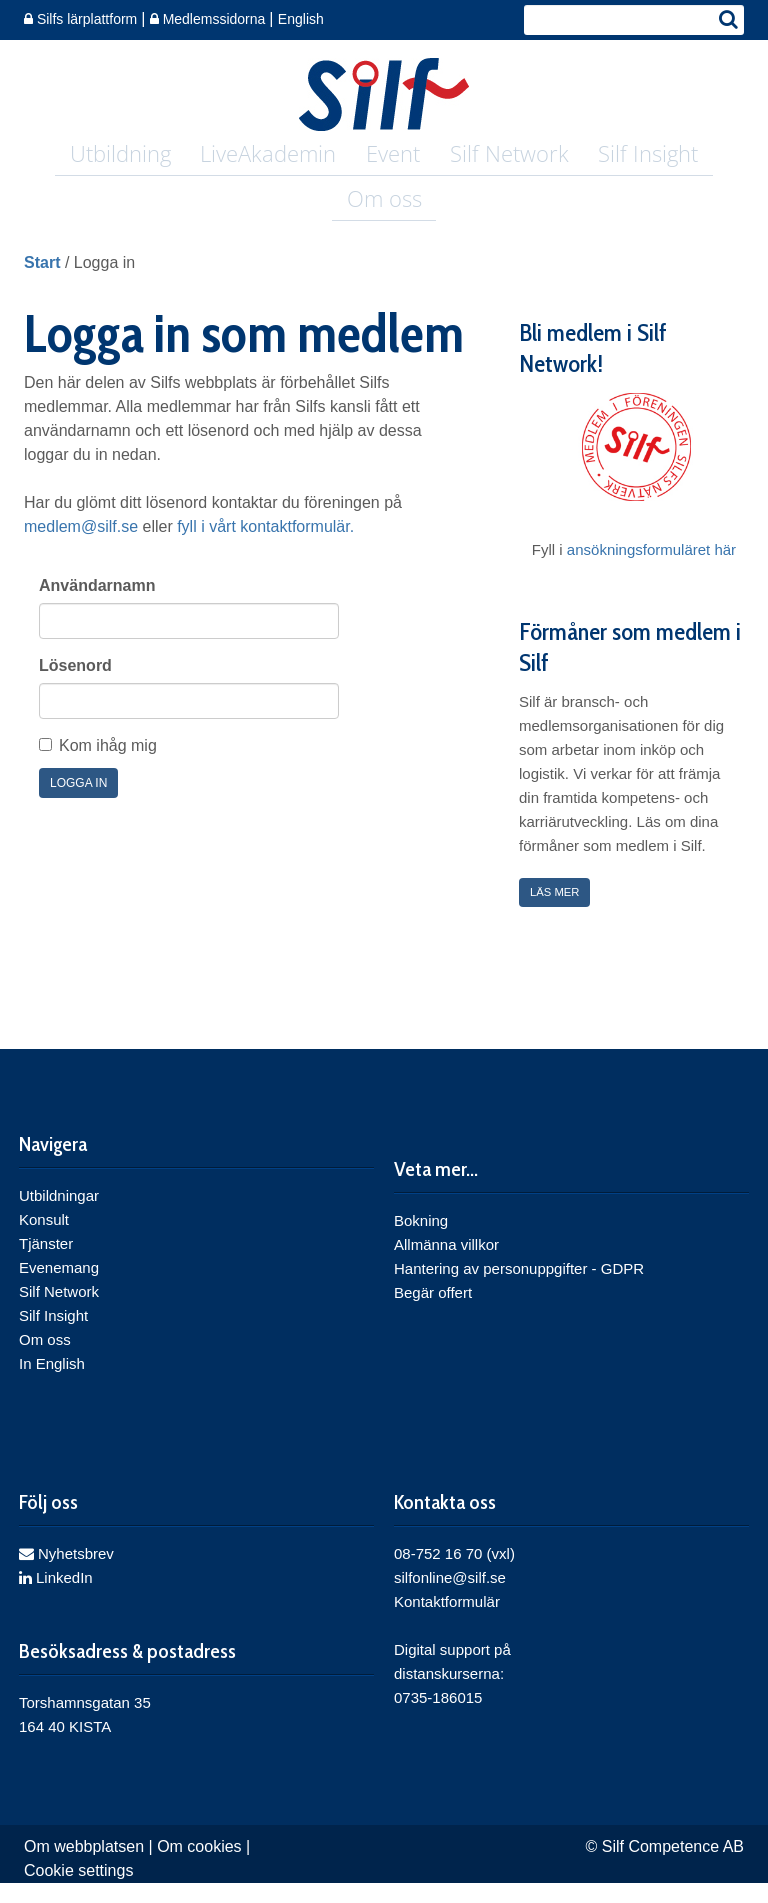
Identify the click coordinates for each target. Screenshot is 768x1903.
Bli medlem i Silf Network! (593, 368)
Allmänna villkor (446, 1265)
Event (393, 156)
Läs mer (560, 912)
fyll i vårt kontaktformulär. (265, 546)
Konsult (44, 1240)
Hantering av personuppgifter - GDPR (519, 1289)
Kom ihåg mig (108, 765)
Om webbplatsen (84, 1866)
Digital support (442, 1669)
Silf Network (507, 156)
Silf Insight (645, 156)
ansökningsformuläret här (651, 569)
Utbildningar (59, 1216)
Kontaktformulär (447, 1621)
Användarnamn (97, 605)
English (301, 19)
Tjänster (46, 1264)
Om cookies (199, 1866)
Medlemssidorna (210, 19)
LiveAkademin (270, 156)
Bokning (421, 1241)
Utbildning (123, 156)
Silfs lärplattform (82, 19)
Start (42, 282)
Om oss (384, 211)
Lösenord (75, 685)
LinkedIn (56, 1597)
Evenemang (59, 1288)
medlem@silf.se (81, 546)
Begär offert (433, 1313)
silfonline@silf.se (450, 1597)
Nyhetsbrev (66, 1573)
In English (52, 1384)
